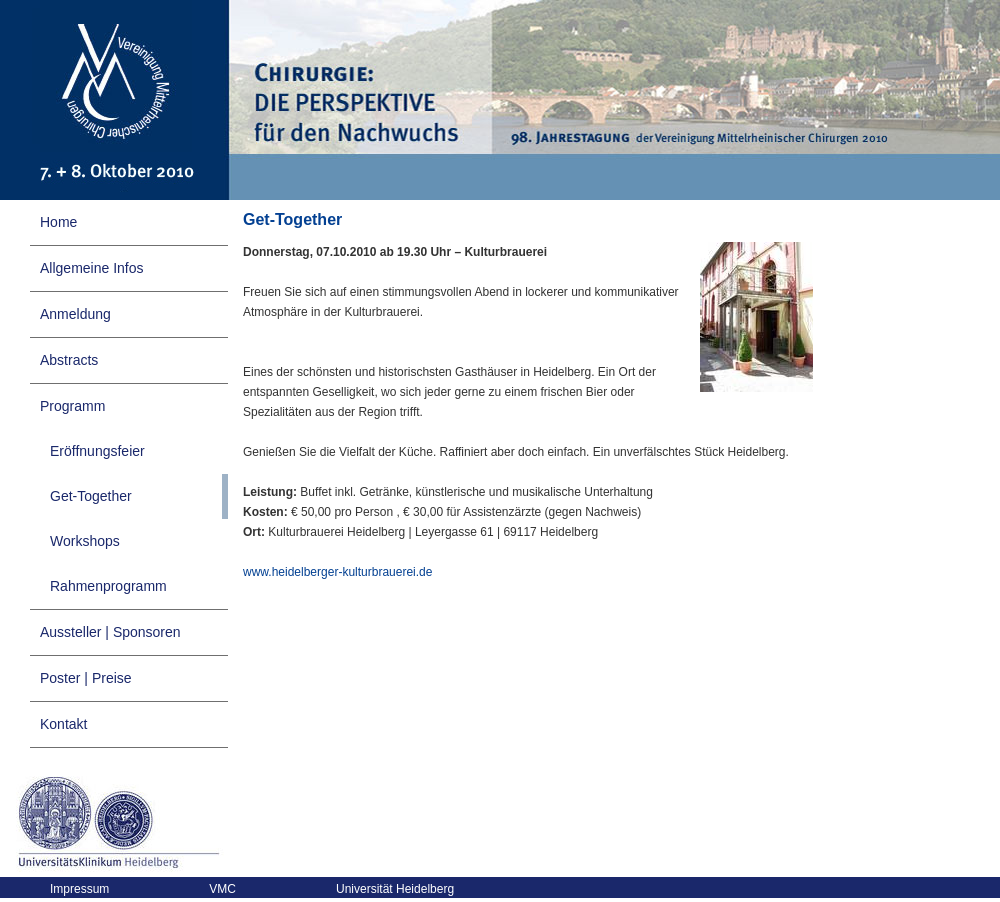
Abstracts (69, 360)
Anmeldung (75, 314)
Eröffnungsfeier (97, 451)
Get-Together (91, 496)
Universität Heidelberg (395, 889)
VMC (222, 889)
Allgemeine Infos (92, 268)
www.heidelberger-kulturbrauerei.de (337, 572)
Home (58, 222)
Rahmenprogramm (108, 586)
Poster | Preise (86, 678)
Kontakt (63, 724)
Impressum (79, 889)
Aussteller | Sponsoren (110, 632)
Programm (72, 406)
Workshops (85, 541)
